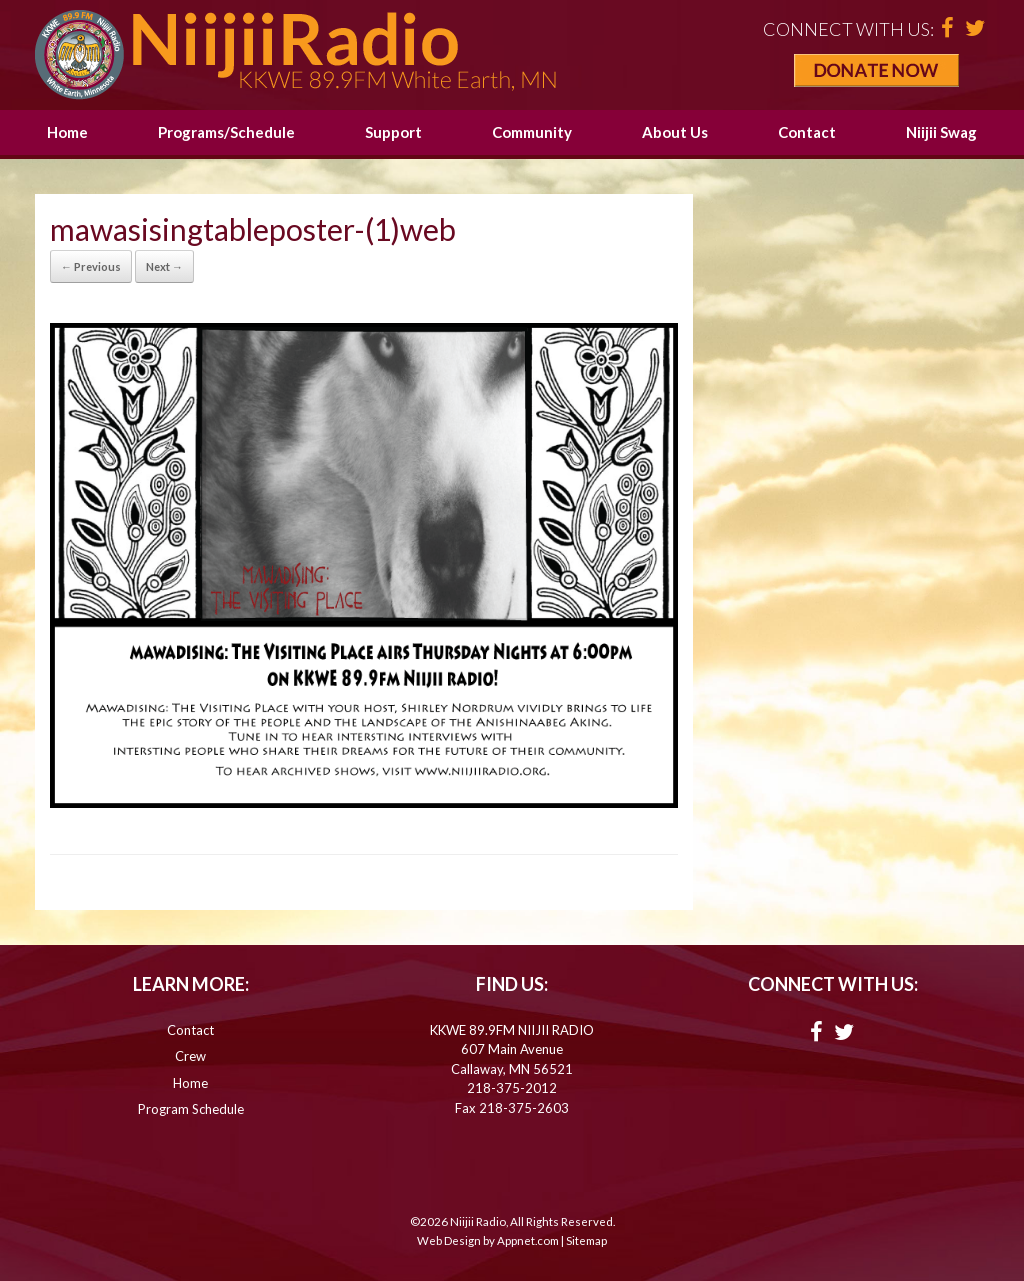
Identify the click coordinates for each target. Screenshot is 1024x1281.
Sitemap (586, 1240)
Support (393, 132)
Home (67, 132)
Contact (807, 132)
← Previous (91, 266)
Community (532, 132)
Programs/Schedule (226, 132)
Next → (164, 266)
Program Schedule (191, 1109)
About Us (675, 132)
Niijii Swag (941, 132)
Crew (190, 1056)
